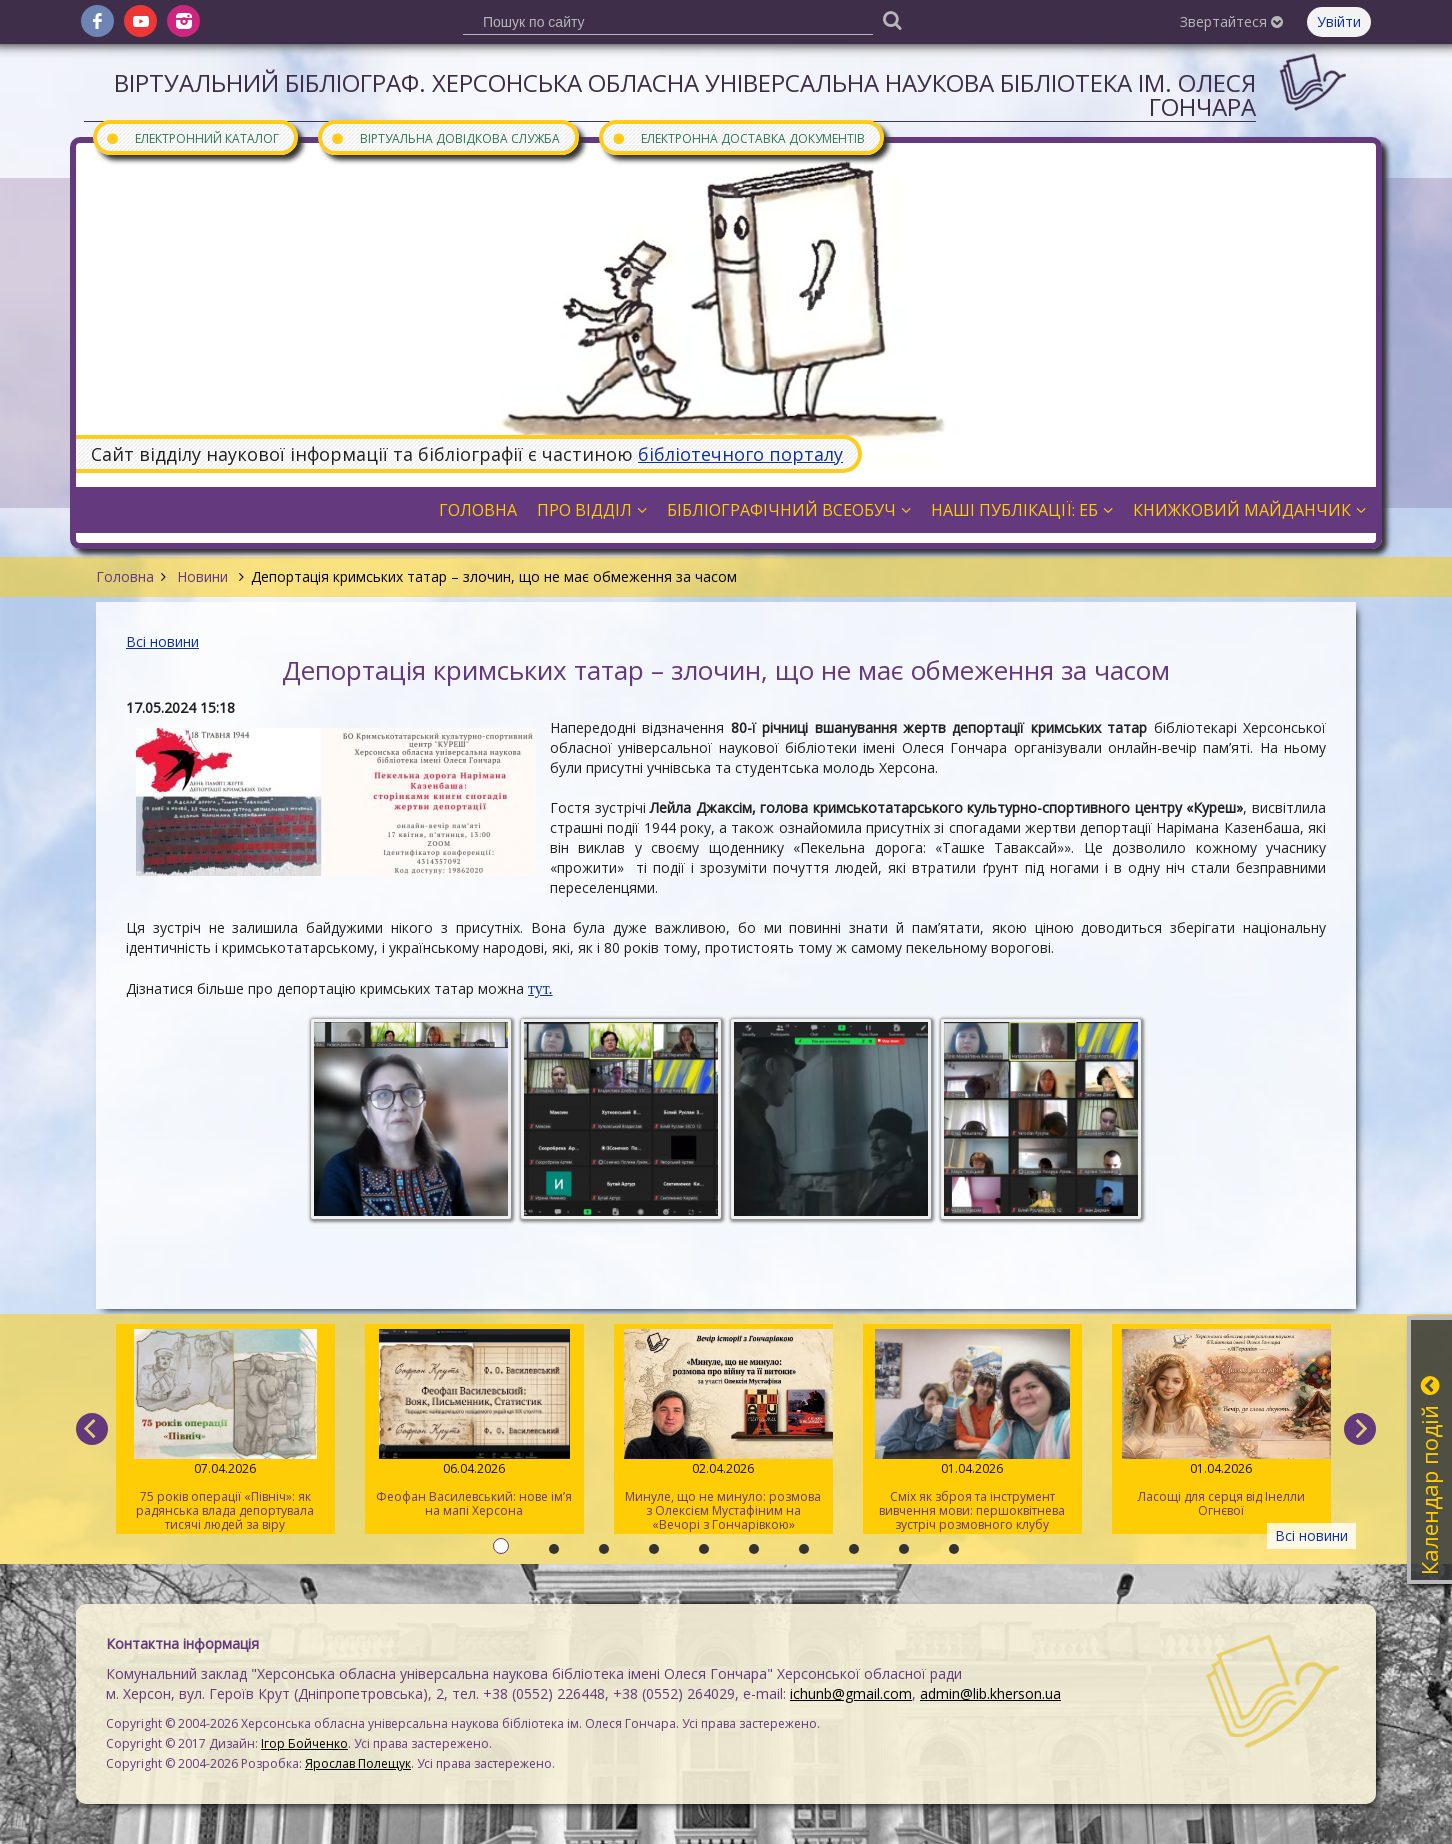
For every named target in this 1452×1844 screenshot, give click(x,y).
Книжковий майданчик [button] (1249, 510)
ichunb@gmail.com (851, 1693)
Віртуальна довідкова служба (445, 137)
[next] (1360, 1429)
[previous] (92, 1429)
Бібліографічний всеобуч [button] (789, 510)
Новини (202, 576)
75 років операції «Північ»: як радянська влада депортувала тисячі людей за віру (225, 1431)
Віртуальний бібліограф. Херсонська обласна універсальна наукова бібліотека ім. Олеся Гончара (685, 94)
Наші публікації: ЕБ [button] (1022, 510)
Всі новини (162, 641)
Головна (125, 576)
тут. (540, 988)
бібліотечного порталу (740, 454)
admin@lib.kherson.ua (990, 1693)
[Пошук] (892, 19)
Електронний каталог (192, 137)
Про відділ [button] (592, 510)
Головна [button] (478, 510)
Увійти (1339, 21)
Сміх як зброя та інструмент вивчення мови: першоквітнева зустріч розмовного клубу (972, 1431)
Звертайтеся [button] (1231, 21)
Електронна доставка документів (738, 137)
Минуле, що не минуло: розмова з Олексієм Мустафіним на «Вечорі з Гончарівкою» (723, 1431)
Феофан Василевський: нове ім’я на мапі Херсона (474, 1424)
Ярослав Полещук (358, 1763)
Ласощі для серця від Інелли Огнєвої (1221, 1424)
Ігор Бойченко (304, 1743)
